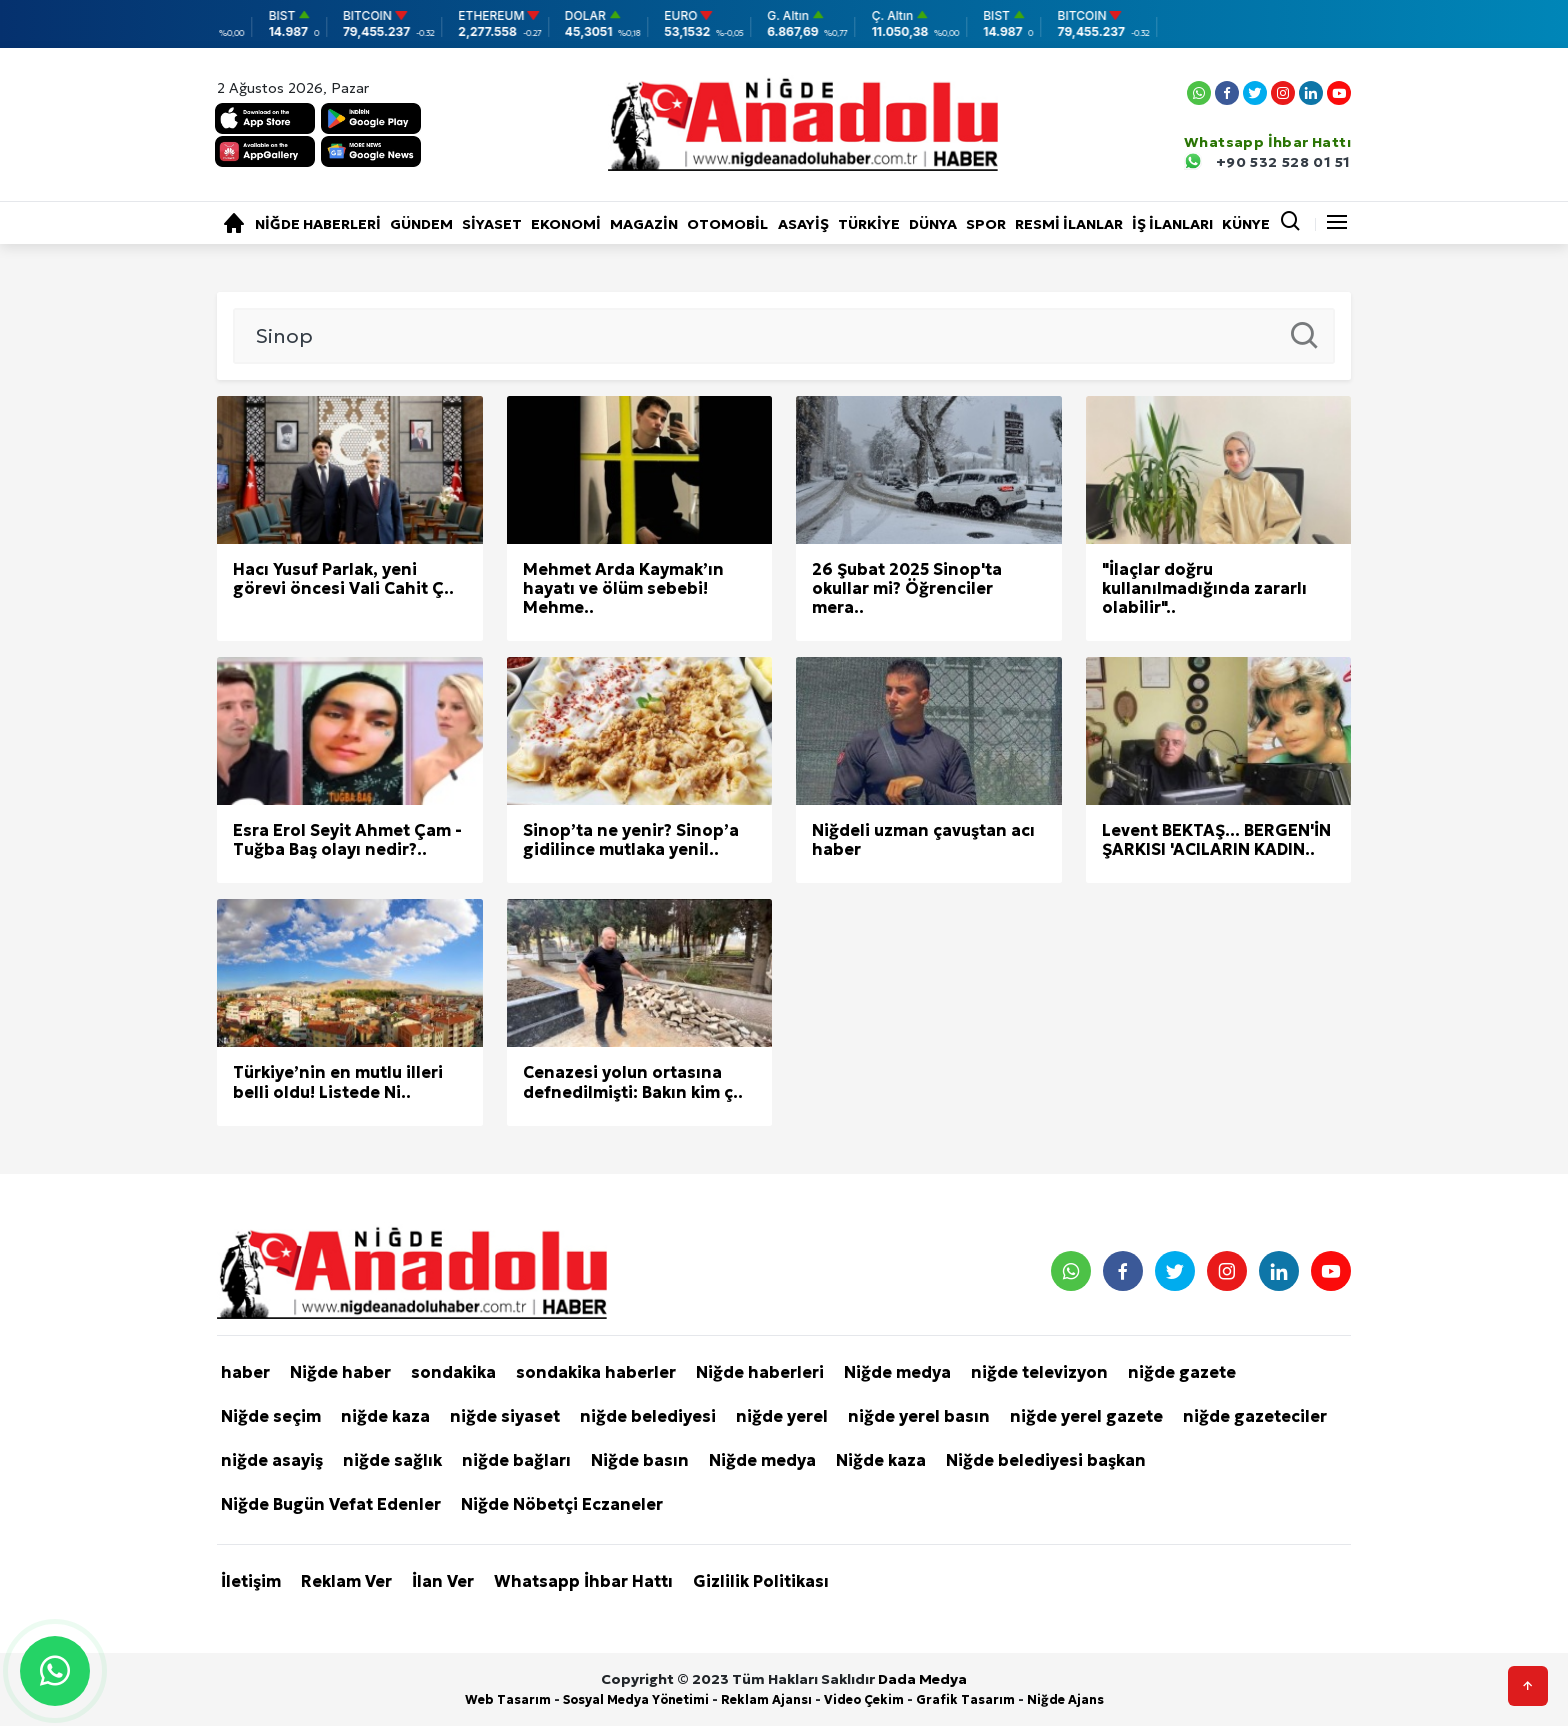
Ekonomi (566, 224)
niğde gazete (1182, 1372)
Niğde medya (897, 1372)
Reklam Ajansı (766, 1699)
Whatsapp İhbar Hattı (583, 1581)
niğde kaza (385, 1416)
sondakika (453, 1372)
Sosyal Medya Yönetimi (636, 1699)
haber (245, 1372)
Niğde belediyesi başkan (1046, 1460)
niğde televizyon (1039, 1372)
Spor (986, 224)
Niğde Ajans (1065, 1699)
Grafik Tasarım (965, 1699)
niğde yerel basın (919, 1416)
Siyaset (492, 224)
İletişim (251, 1581)
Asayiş (803, 224)
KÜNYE (1246, 224)
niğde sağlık (392, 1460)
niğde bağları (516, 1460)
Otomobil (727, 224)
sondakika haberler (596, 1372)
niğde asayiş (272, 1460)
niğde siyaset (505, 1416)
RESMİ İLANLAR (1069, 224)
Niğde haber (340, 1372)
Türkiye (869, 224)
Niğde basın (640, 1460)
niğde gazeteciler (1255, 1416)
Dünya (933, 224)
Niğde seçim (271, 1416)
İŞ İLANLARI (1172, 224)
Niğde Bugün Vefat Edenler (331, 1504)
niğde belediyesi (648, 1416)
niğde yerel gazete (1086, 1416)
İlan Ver (443, 1581)
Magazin (644, 224)
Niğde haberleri (318, 224)
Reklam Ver (346, 1581)
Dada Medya (922, 1679)
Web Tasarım (508, 1699)
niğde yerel (782, 1416)
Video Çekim (864, 1699)
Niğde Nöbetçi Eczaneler (562, 1504)
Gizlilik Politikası (761, 1581)
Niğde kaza (881, 1460)
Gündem (421, 224)
